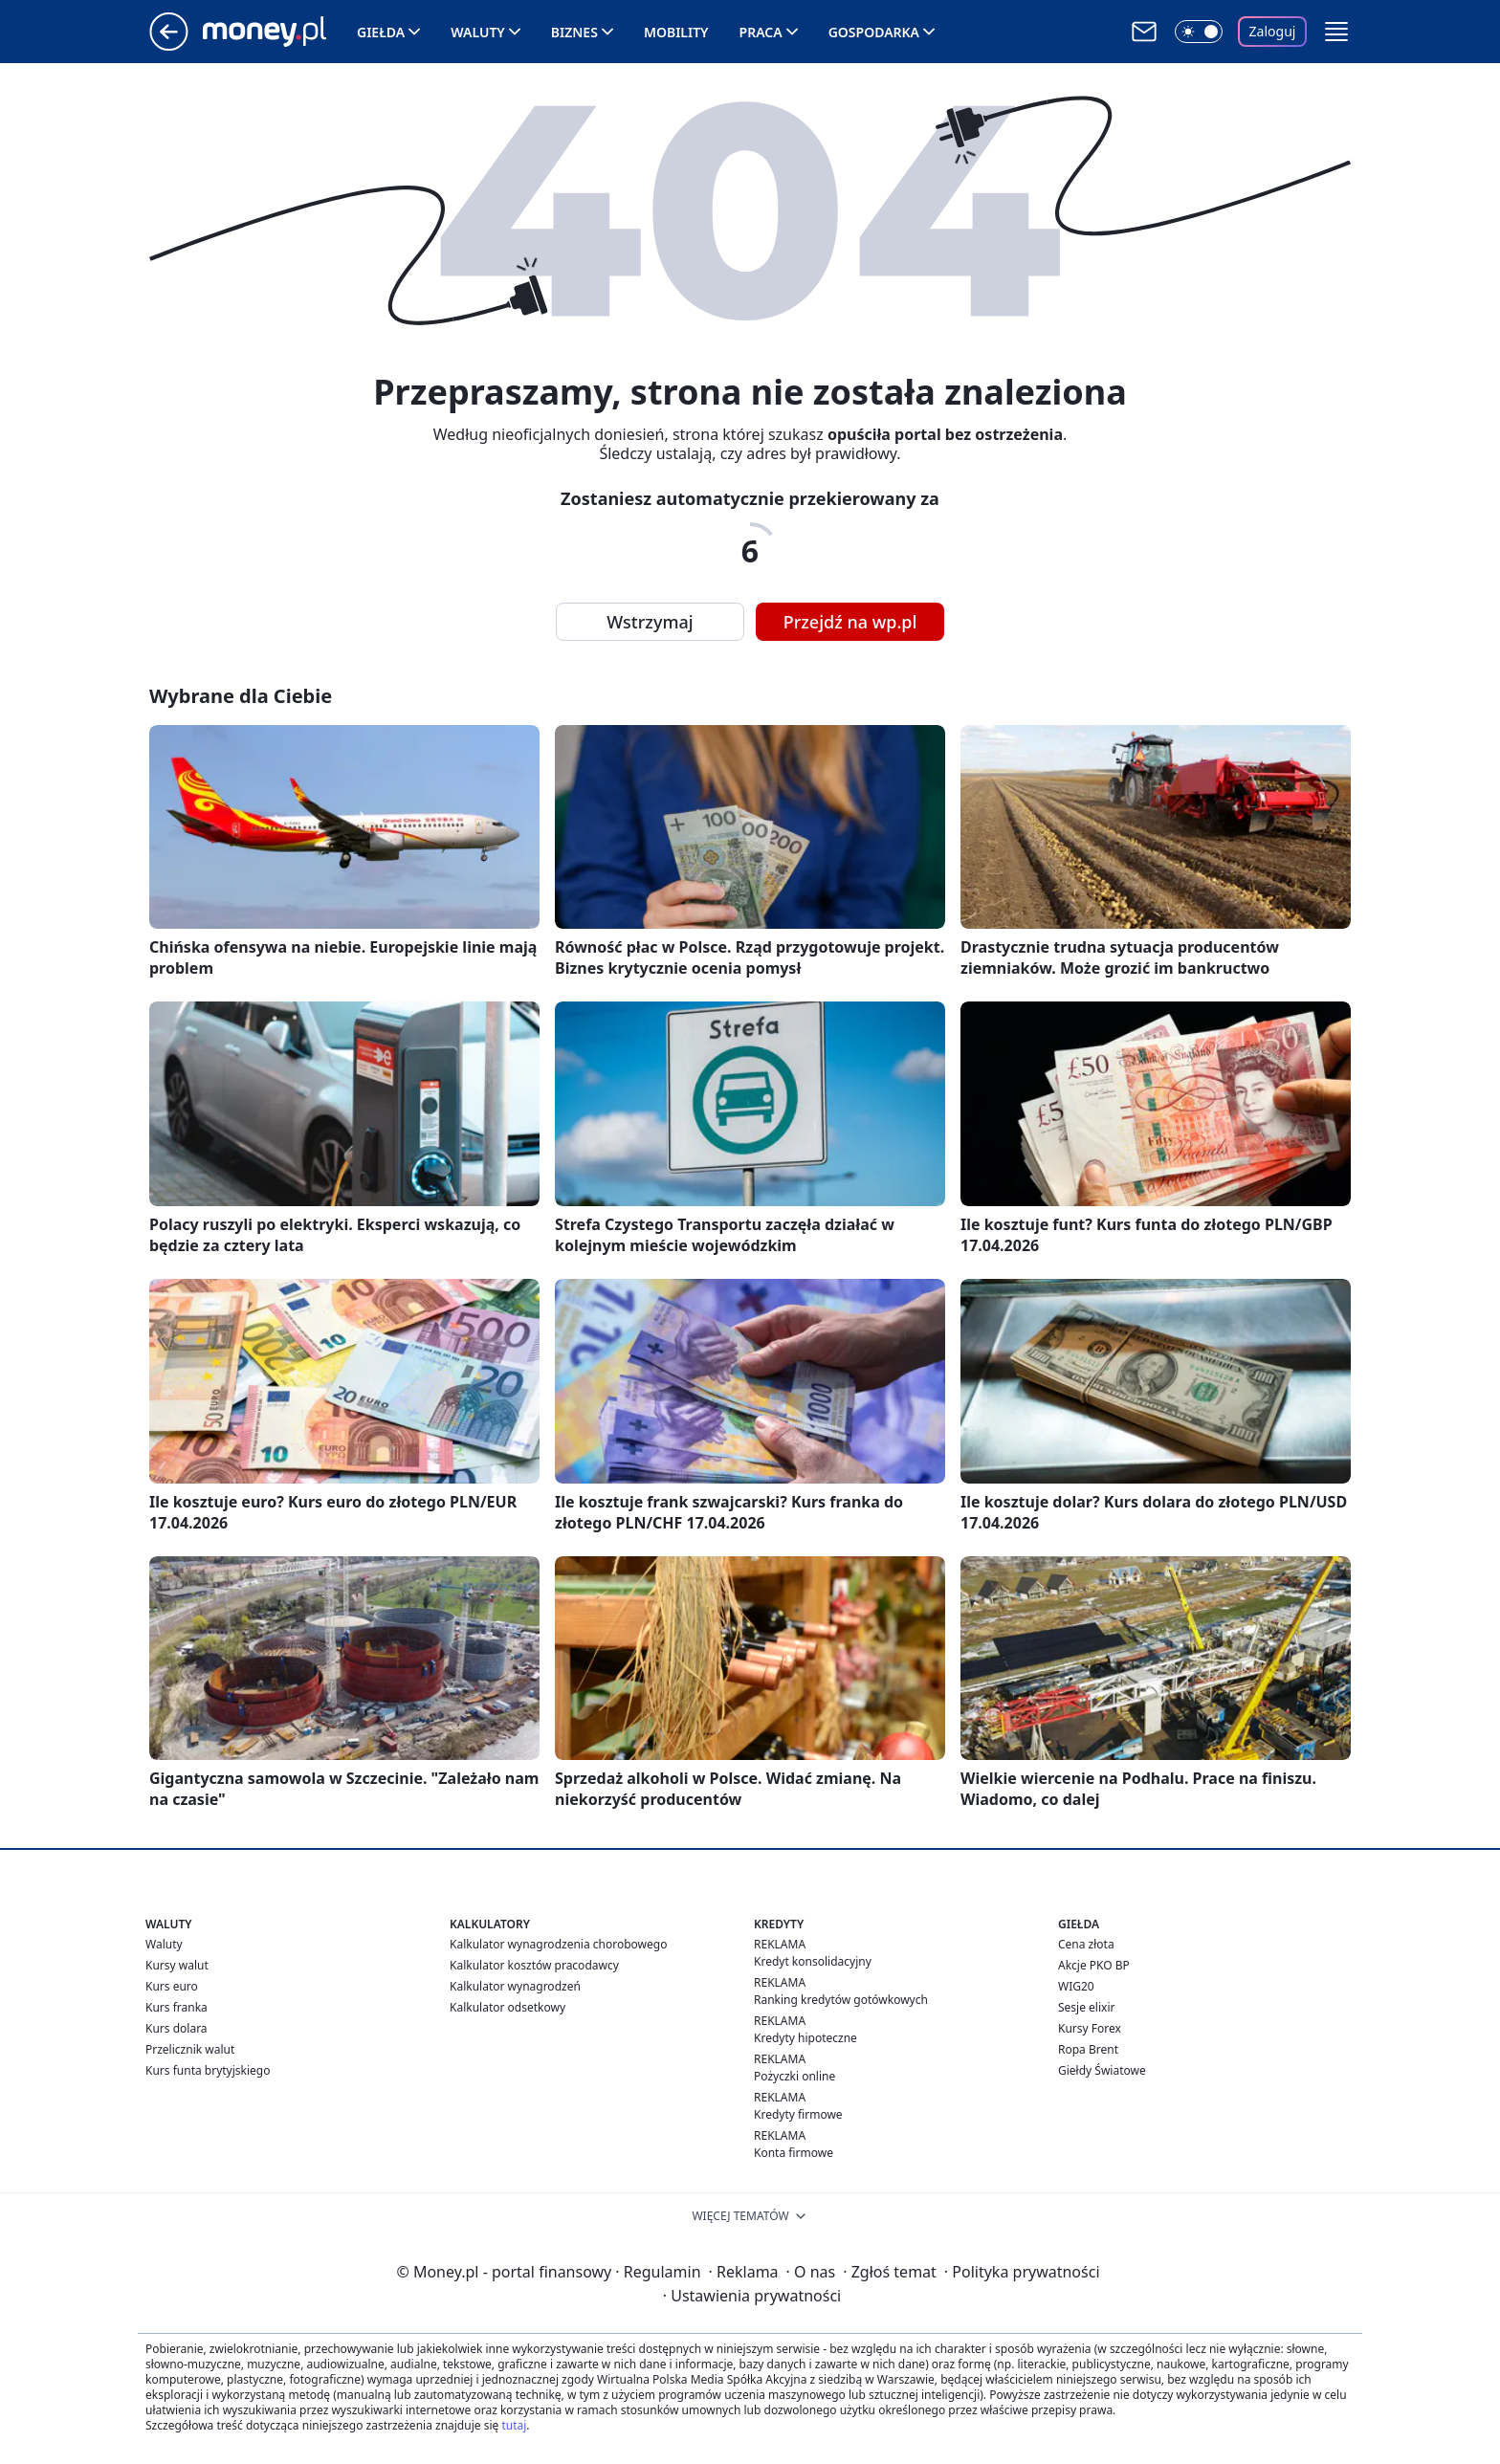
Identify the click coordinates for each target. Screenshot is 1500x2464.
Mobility (676, 32)
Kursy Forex (1089, 2028)
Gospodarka (873, 32)
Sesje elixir (1086, 2007)
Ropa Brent (1088, 2049)
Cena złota (1086, 1944)
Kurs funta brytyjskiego (207, 2070)
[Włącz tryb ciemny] (1199, 31)
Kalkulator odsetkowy (507, 2007)
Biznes (574, 32)
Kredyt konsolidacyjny (812, 1961)
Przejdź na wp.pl (850, 621)
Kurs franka (176, 2007)
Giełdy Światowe (1102, 2070)
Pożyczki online (794, 2076)
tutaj (513, 2425)
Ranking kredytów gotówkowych (841, 1999)
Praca (761, 32)
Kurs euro (171, 1986)
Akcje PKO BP (1094, 1965)
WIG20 (1076, 1986)
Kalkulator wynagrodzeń (515, 1986)
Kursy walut (177, 1965)
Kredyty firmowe (798, 2114)
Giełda (381, 32)
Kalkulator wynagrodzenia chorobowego (558, 1944)
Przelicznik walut (189, 2049)
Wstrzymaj (650, 621)
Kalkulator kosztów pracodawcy (534, 1965)
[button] (1336, 31)
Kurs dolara (176, 2028)
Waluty (478, 32)
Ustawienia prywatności (752, 2295)
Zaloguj (1272, 31)
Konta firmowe (793, 2153)
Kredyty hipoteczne (805, 2038)
